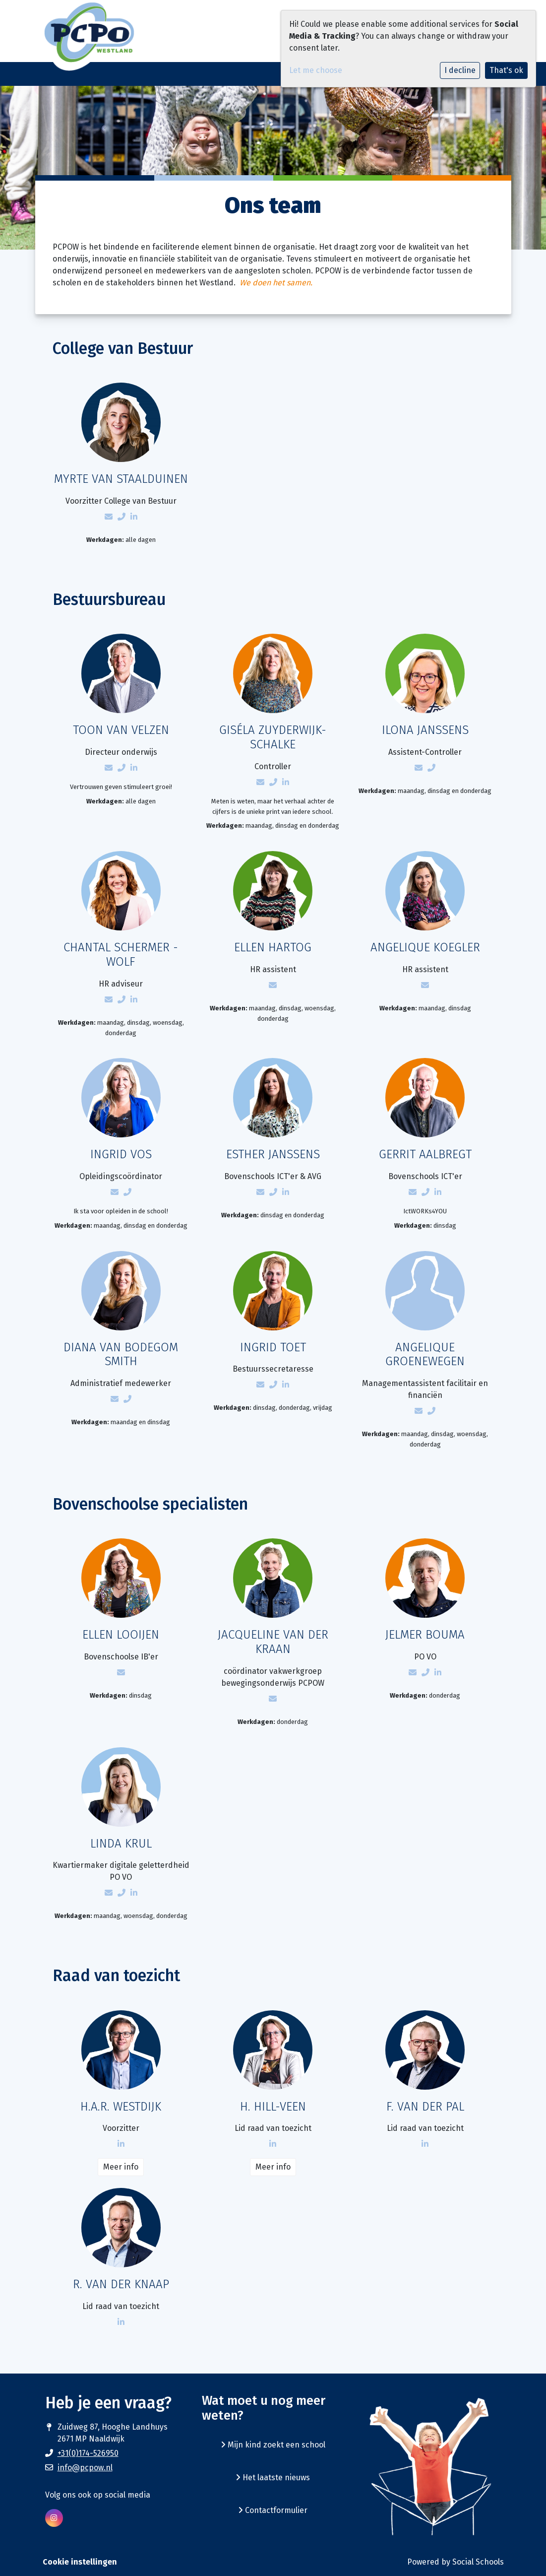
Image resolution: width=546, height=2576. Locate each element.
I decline (460, 70)
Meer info (120, 2167)
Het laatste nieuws (273, 2477)
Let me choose (315, 70)
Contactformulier (272, 2510)
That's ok (506, 70)
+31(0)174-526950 (88, 2453)
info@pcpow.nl (85, 2467)
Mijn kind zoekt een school (273, 2444)
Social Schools (478, 2562)
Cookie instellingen (80, 2562)
